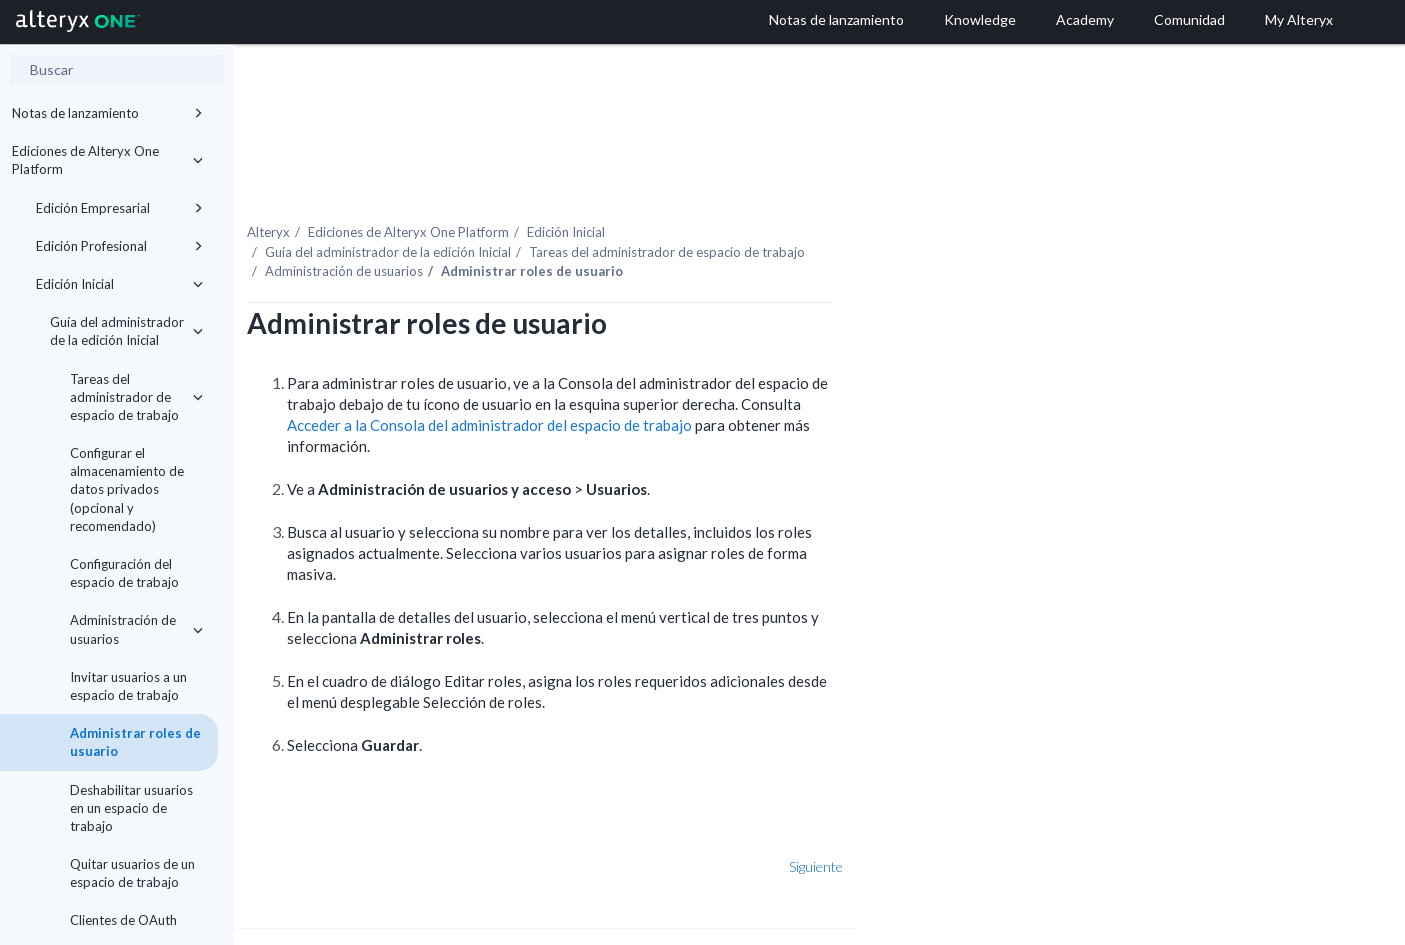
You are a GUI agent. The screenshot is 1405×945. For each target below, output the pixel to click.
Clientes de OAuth (123, 920)
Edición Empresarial (119, 208)
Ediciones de (590, 189)
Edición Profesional (119, 246)
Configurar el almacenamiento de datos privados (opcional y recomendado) (127, 489)
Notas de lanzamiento (107, 113)
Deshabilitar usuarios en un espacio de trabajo (131, 808)
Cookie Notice (458, 921)
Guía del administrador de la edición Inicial (126, 331)
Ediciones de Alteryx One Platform (107, 160)
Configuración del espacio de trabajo (124, 573)
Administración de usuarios (136, 629)
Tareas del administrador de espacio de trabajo (136, 397)
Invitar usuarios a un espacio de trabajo (128, 686)
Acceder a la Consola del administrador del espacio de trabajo (671, 383)
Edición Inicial (119, 284)
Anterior (299, 823)
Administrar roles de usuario (135, 742)
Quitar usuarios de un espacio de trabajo (132, 873)
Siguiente (998, 823)
